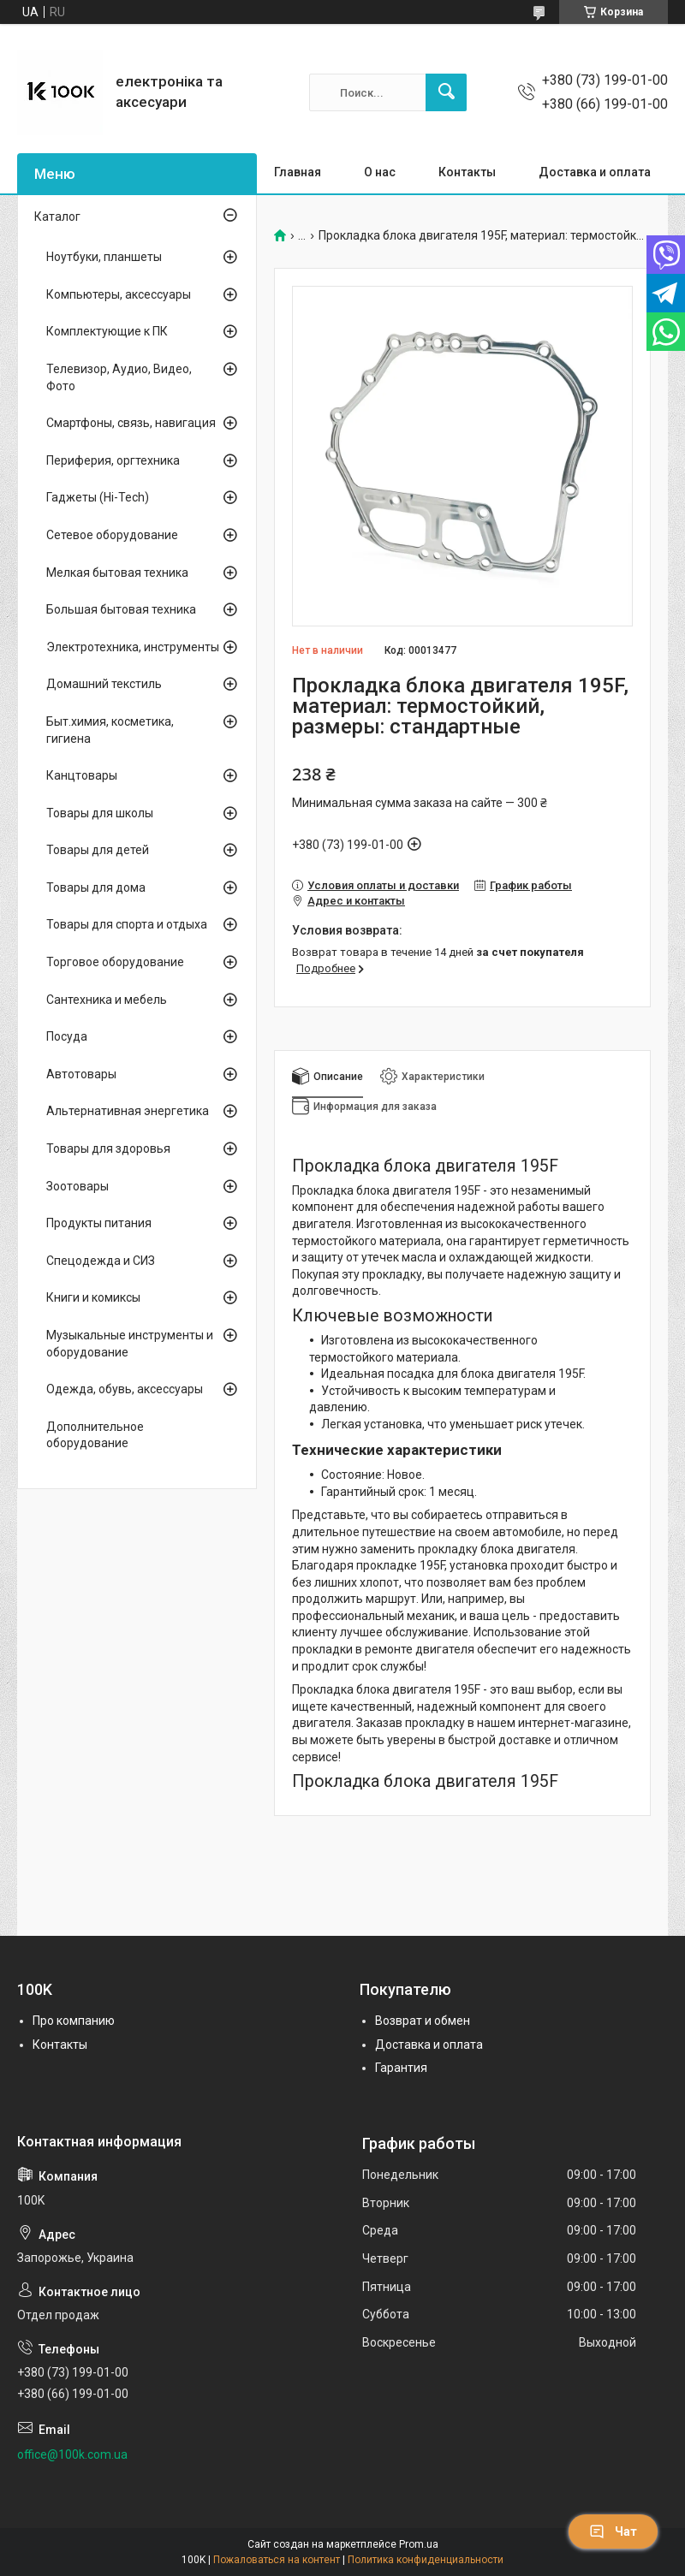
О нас (380, 172)
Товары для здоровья (108, 1148)
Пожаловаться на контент (276, 2560)
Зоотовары (77, 1186)
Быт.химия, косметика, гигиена (110, 730)
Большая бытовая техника (121, 609)
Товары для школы (99, 813)
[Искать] (446, 92)
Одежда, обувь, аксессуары (124, 1389)
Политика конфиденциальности (425, 2560)
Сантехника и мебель (106, 999)
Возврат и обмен (422, 2020)
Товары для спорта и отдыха (126, 924)
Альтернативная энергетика (127, 1111)
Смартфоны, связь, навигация (131, 423)
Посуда (66, 1036)
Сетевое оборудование (112, 535)
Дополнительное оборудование (95, 1435)
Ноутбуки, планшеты (104, 257)
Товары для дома (96, 887)
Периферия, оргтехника (113, 460)
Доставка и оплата (595, 172)
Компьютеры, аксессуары (118, 294)
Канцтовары (81, 775)
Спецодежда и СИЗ (100, 1260)
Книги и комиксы (93, 1297)
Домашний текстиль (104, 684)
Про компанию (74, 2020)
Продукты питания (99, 1223)
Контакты (467, 172)
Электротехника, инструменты (132, 647)
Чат (613, 2531)
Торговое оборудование (115, 962)
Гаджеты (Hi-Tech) (97, 497)
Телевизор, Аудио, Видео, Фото (119, 377)
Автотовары (81, 1074)
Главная (297, 172)
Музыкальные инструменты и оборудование (129, 1343)
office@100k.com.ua (72, 2454)
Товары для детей (97, 850)
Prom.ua (418, 2544)
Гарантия (401, 2067)
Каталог (57, 216)
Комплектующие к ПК (107, 331)
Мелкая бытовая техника (117, 572)
